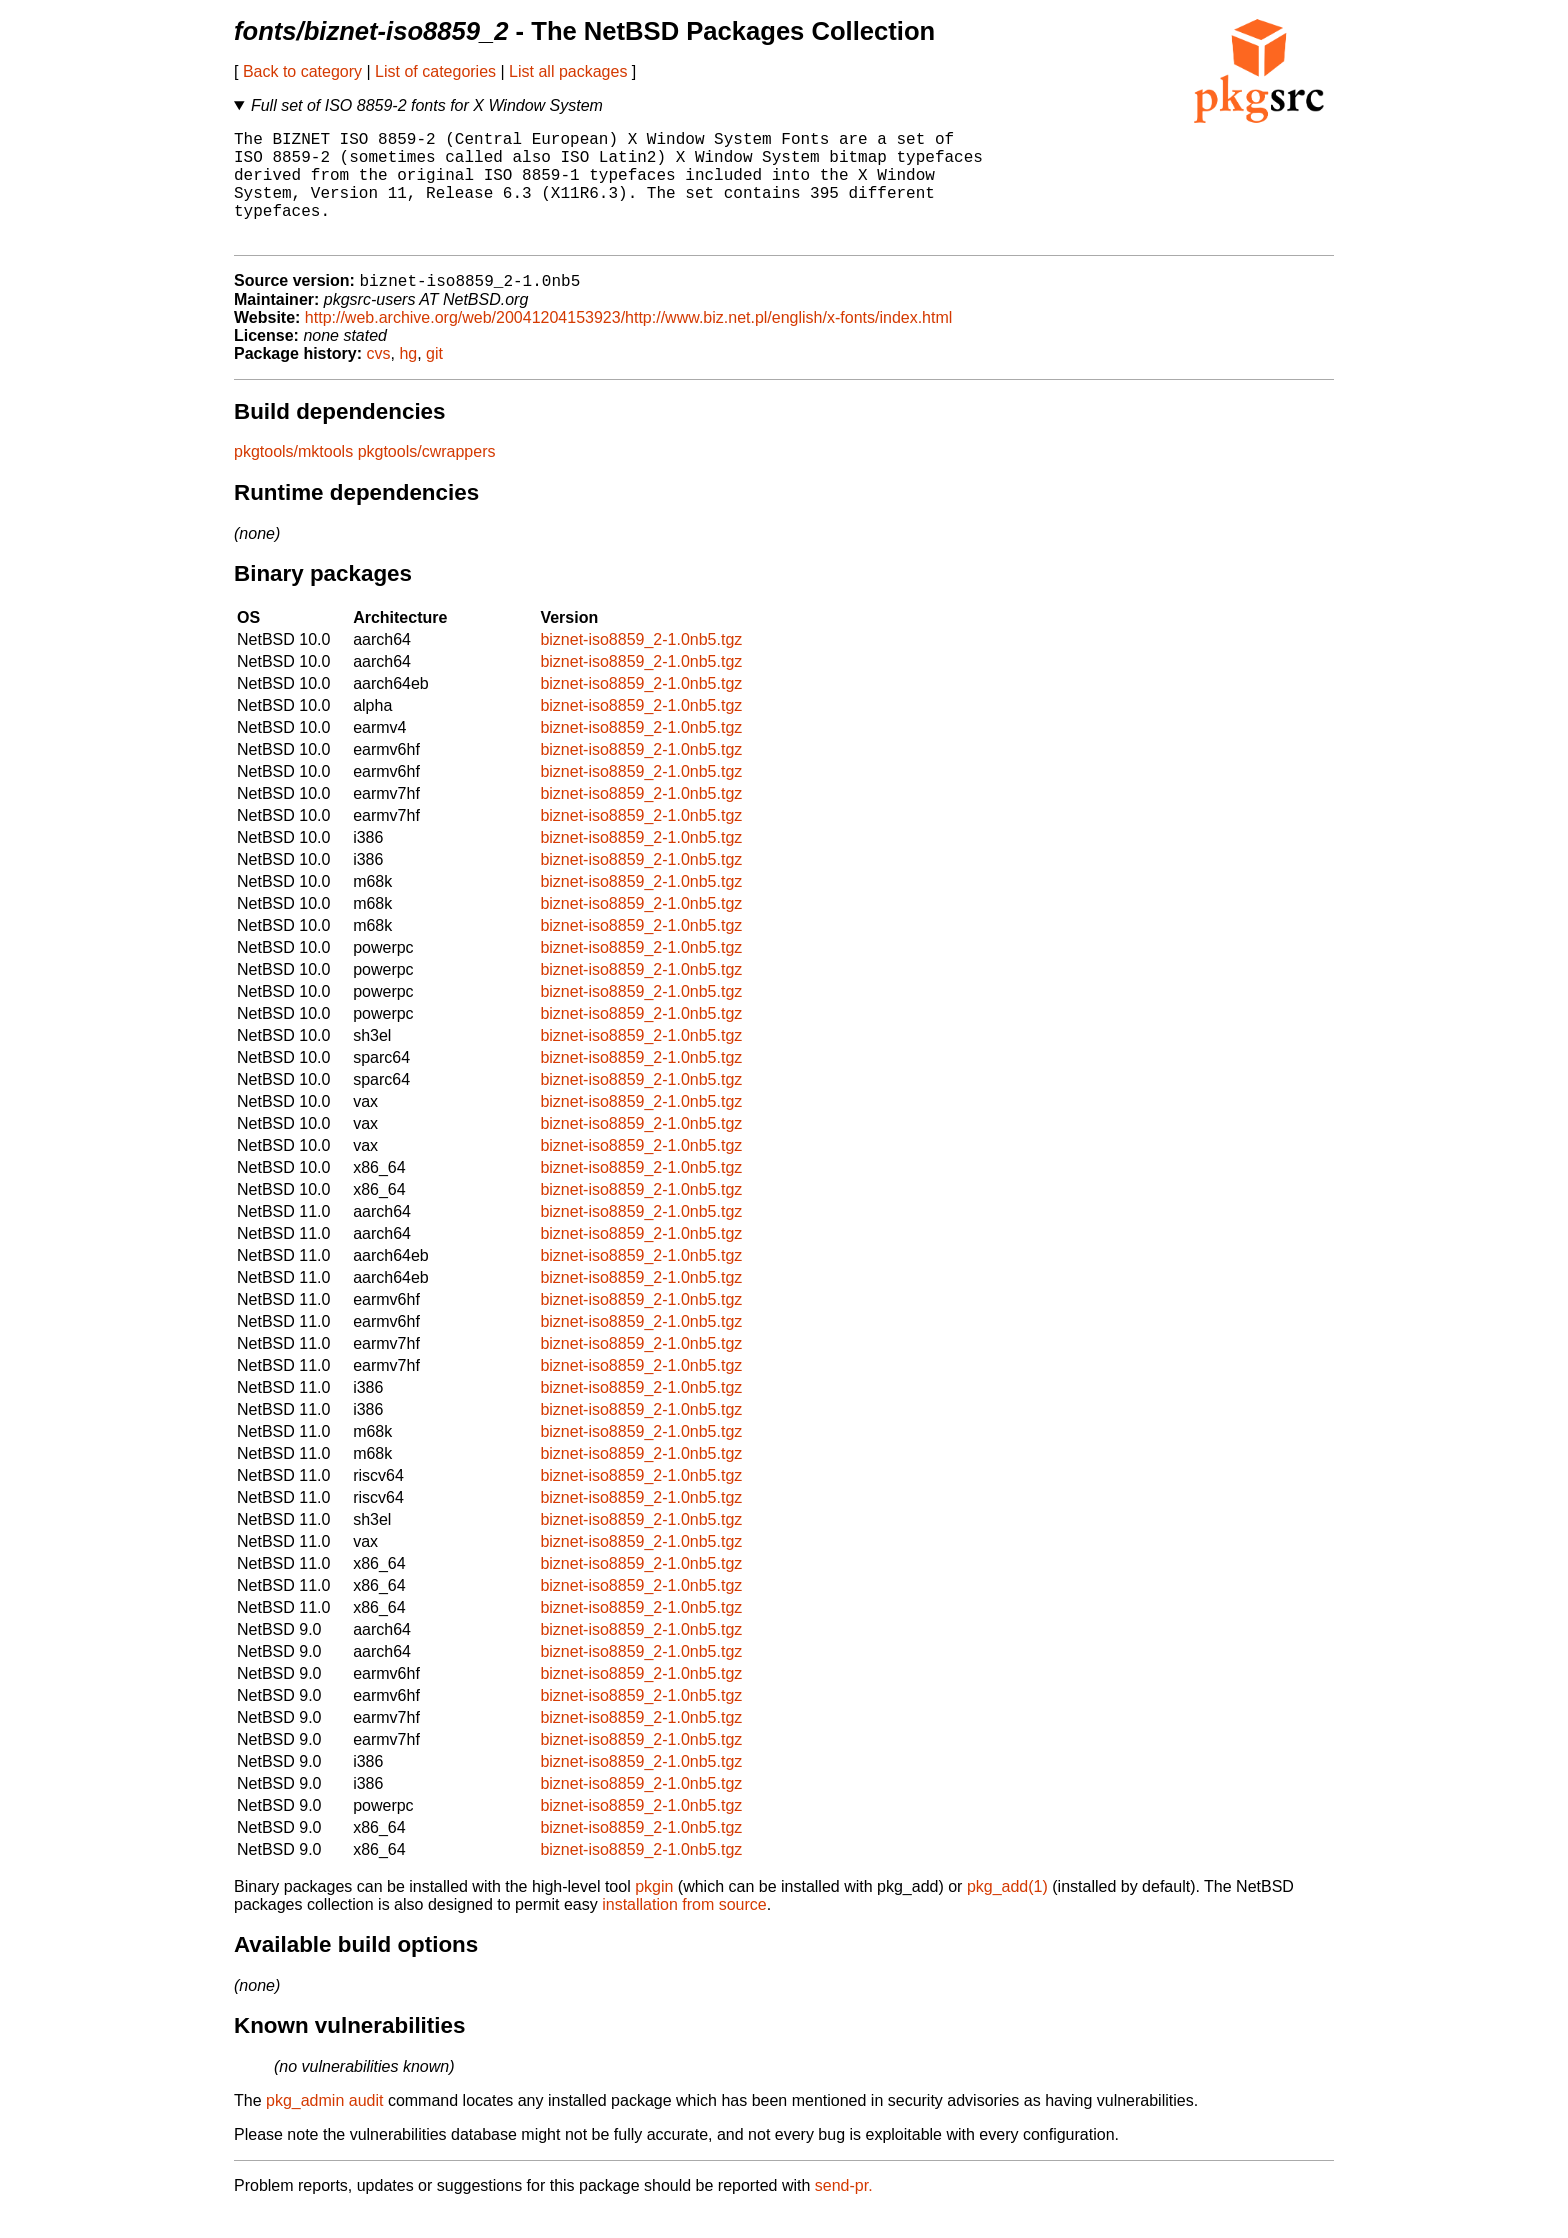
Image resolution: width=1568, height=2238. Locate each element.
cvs (379, 380)
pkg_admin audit (324, 2127)
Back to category (302, 71)
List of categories (435, 71)
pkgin (654, 1913)
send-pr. (844, 2212)
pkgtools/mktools (293, 478)
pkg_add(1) (1007, 1913)
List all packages (568, 71)
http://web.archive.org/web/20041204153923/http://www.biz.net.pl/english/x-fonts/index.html (629, 344)
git (434, 380)
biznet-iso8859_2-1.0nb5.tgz (641, 666)
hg (408, 380)
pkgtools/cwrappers (427, 478)
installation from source (684, 1931)
